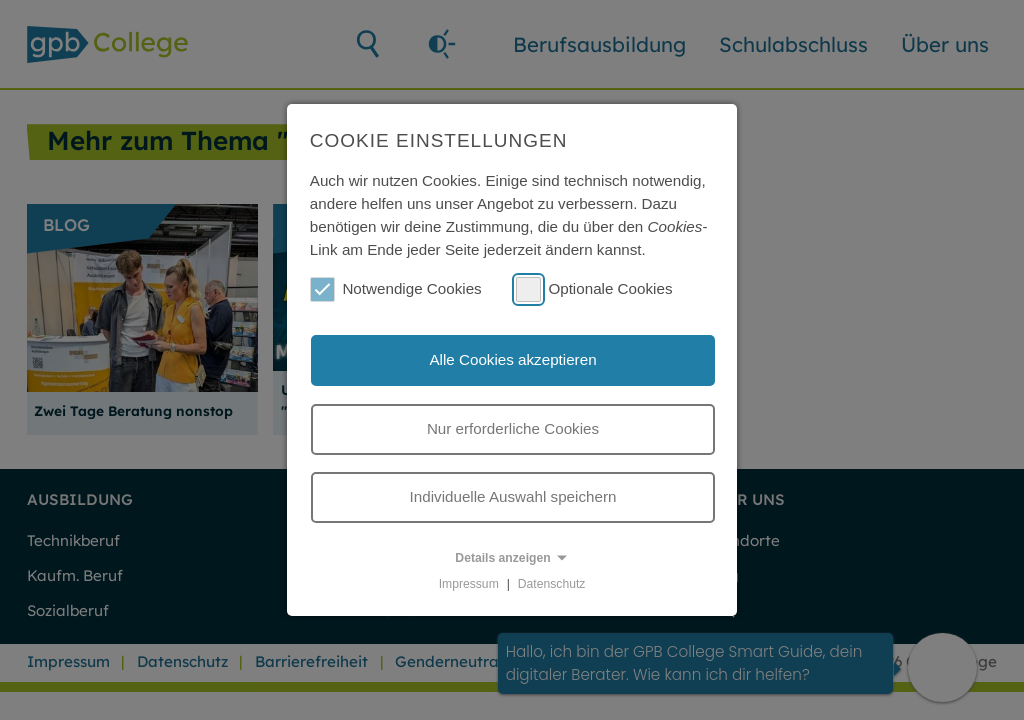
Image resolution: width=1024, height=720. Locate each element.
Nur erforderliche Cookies (513, 428)
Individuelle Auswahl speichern (513, 496)
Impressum (469, 584)
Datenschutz (552, 584)
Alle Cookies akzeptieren (512, 359)
